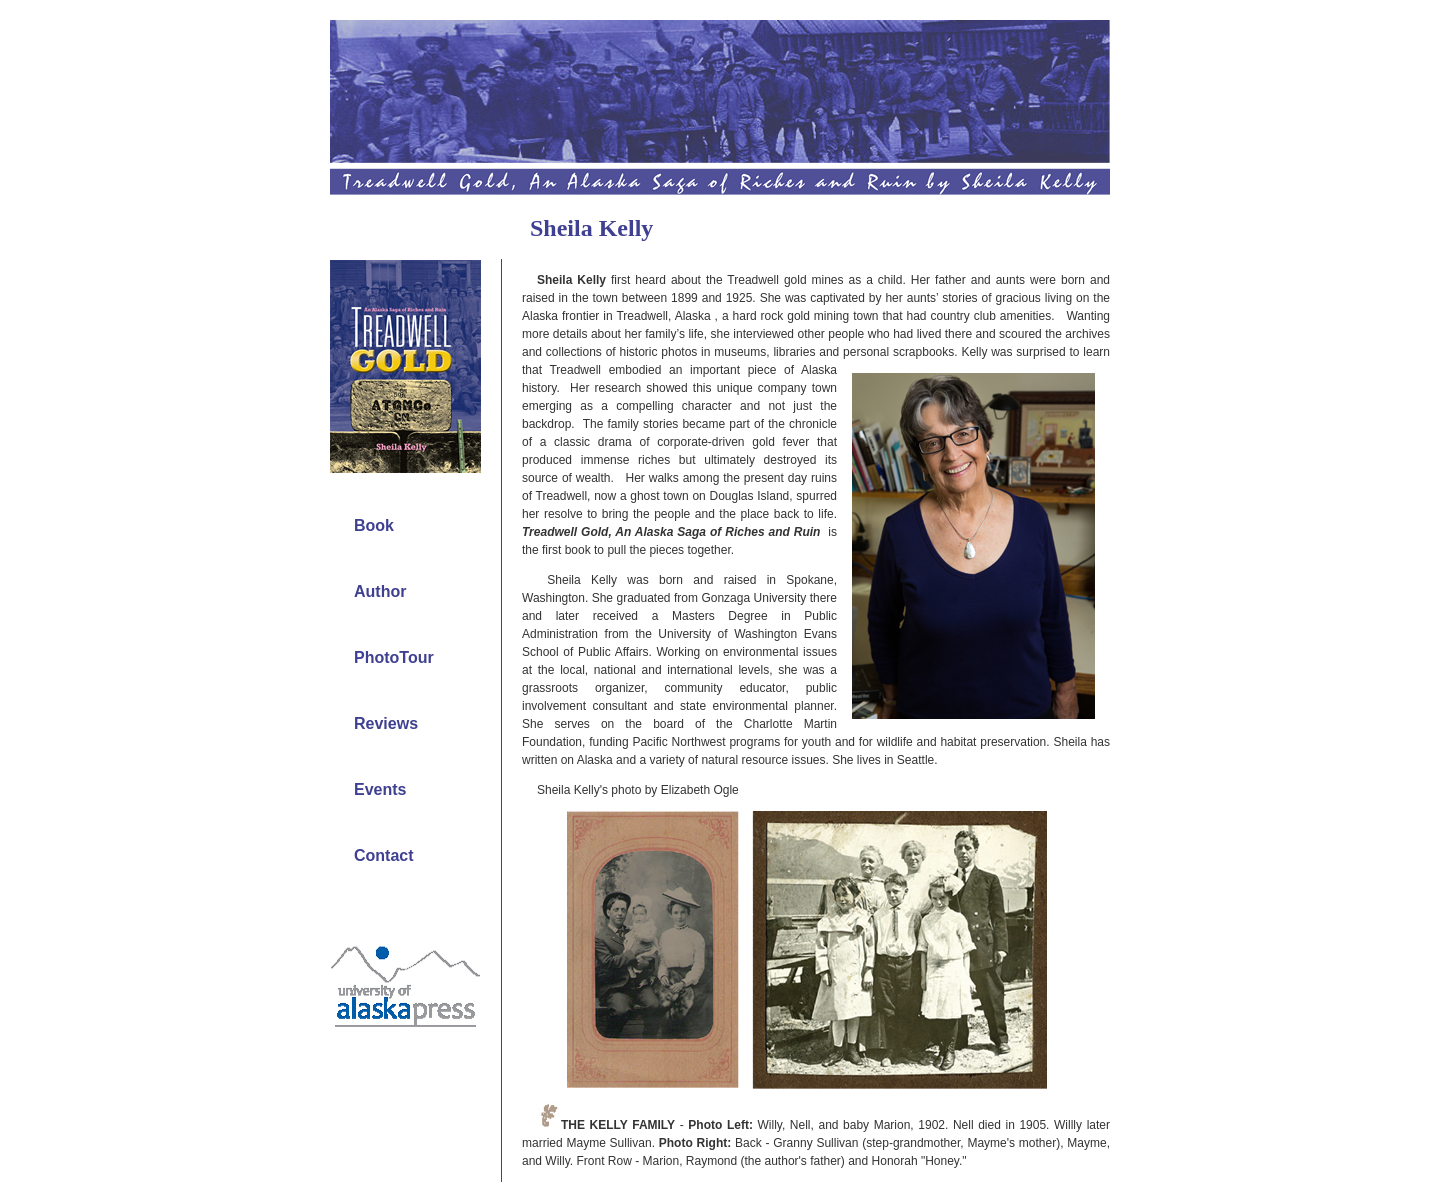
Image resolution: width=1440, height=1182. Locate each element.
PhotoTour (394, 657)
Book (374, 525)
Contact (384, 855)
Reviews (386, 723)
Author (380, 591)
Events (380, 789)
